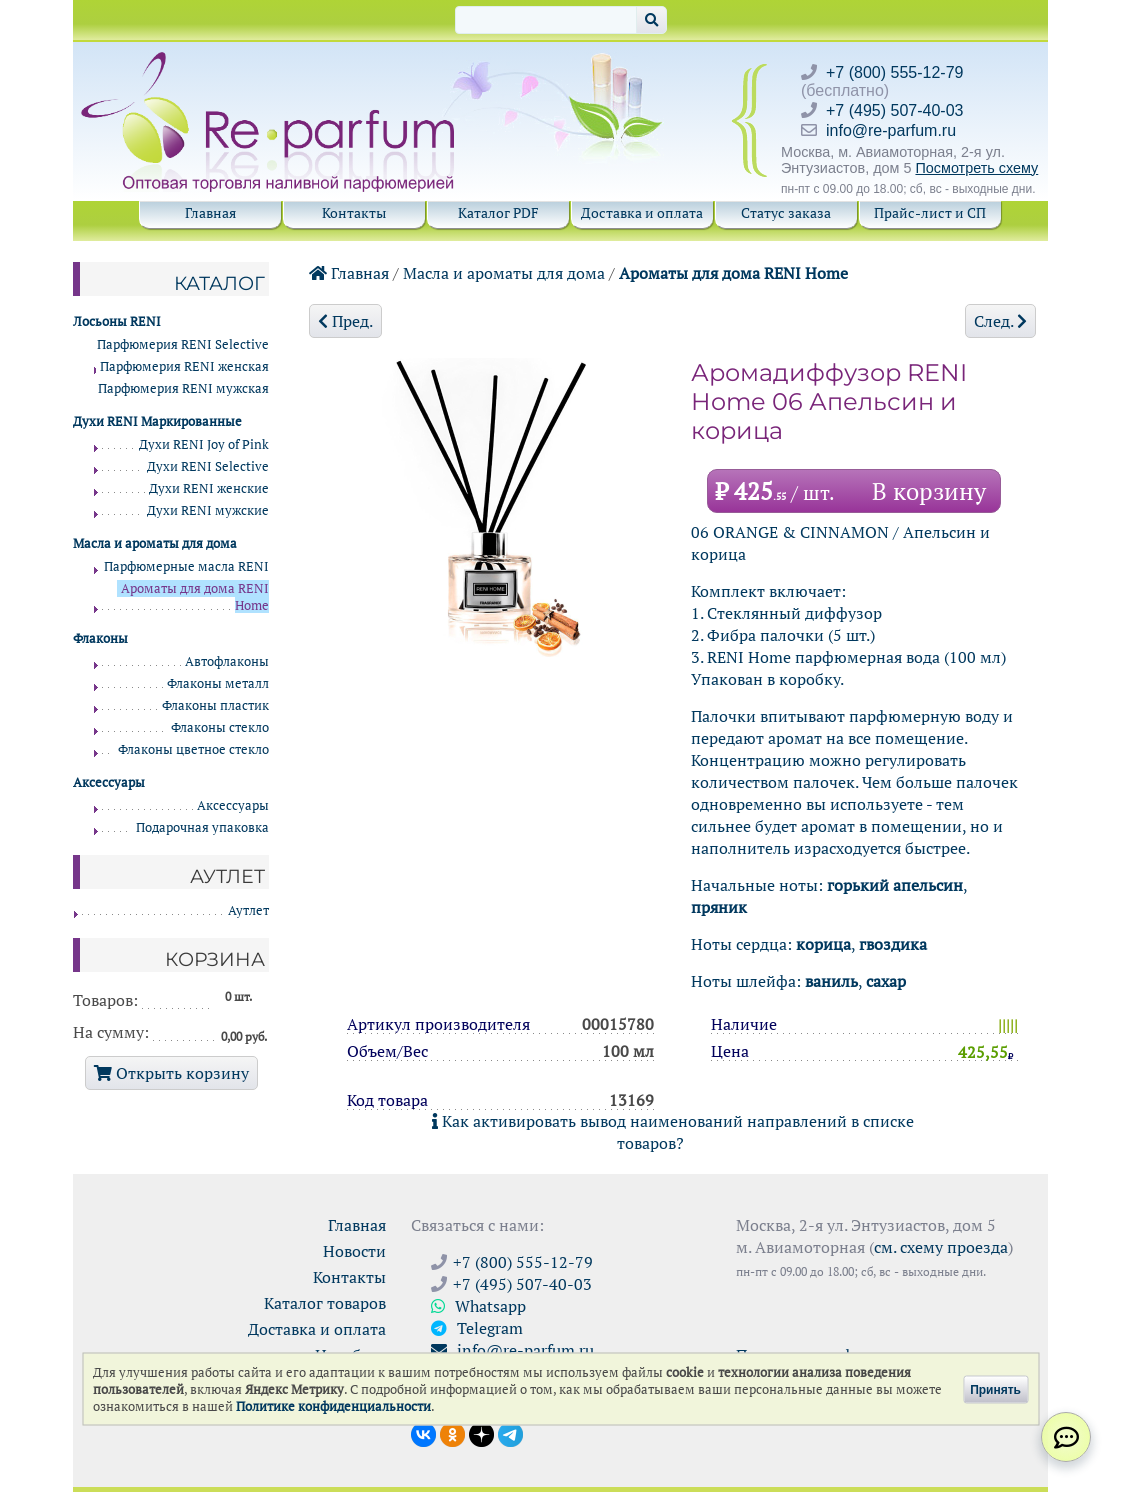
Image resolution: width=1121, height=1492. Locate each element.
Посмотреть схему (976, 168)
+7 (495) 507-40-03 (894, 110)
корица (823, 944)
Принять (995, 1389)
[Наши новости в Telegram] (510, 1433)
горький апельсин (895, 885)
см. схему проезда (941, 1247)
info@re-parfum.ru (891, 130)
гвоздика (893, 944)
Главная (210, 212)
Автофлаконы (227, 661)
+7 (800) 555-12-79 (894, 72)
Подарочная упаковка (202, 827)
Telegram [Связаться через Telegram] (477, 1328)
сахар (886, 981)
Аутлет (248, 910)
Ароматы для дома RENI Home (733, 273)
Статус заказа (786, 212)
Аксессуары (233, 805)
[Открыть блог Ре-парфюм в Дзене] (481, 1433)
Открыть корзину (171, 1073)
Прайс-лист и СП (930, 212)
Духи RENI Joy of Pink (204, 444)
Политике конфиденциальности (333, 1406)
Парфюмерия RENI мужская (183, 388)
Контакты (354, 212)
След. (1000, 321)
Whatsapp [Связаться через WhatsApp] (478, 1306)
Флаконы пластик (215, 705)
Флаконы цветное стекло (193, 749)
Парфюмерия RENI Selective (183, 344)
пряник (719, 907)
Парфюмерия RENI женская (184, 366)
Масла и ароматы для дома (504, 273)
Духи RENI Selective (208, 466)
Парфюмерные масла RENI (186, 566)
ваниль (831, 981)
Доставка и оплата (642, 212)
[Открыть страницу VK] (423, 1433)
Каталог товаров (325, 1303)
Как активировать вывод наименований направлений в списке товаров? (673, 1132)
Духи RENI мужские (208, 510)
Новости (354, 1251)
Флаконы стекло (220, 727)
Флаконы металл (218, 683)
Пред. (345, 321)
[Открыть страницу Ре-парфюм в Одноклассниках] (452, 1433)
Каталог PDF (498, 212)
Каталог (219, 283)
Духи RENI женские (209, 488)
